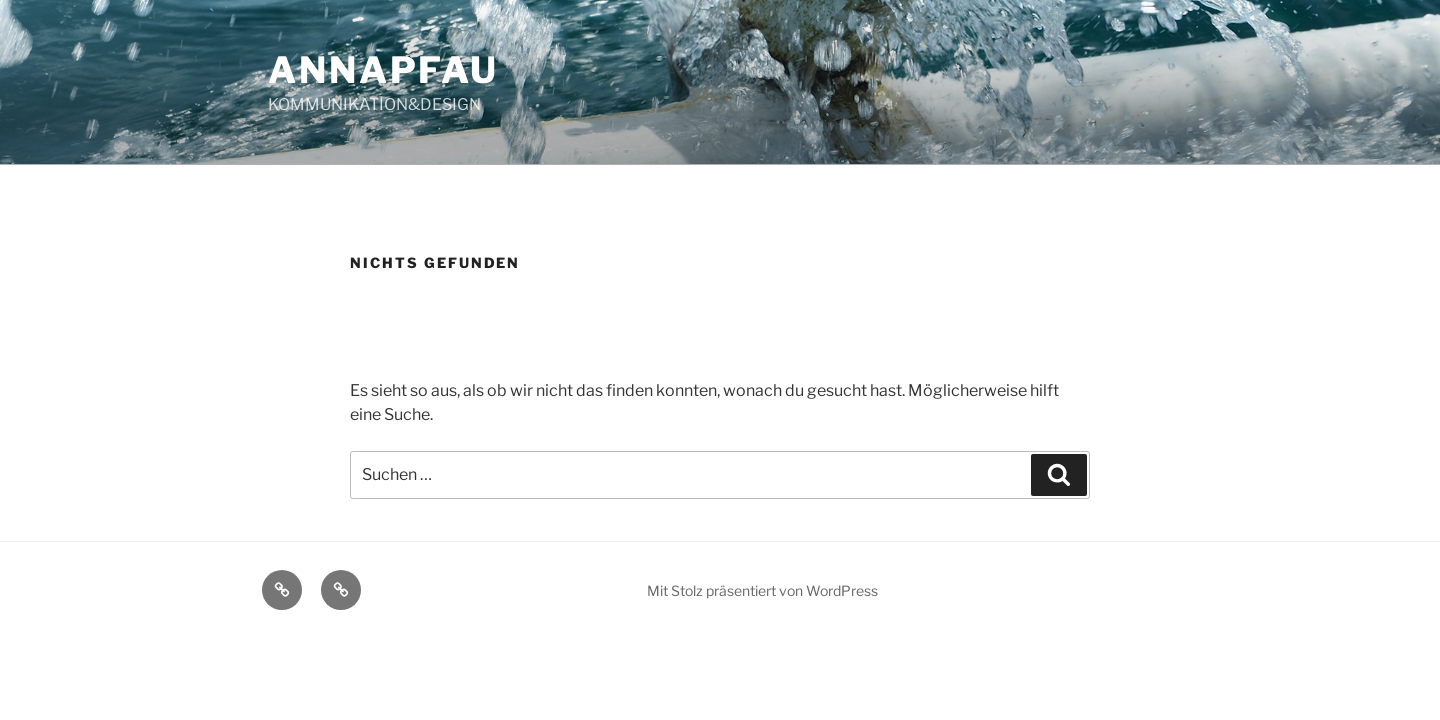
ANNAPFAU (383, 70)
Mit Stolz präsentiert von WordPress (762, 590)
